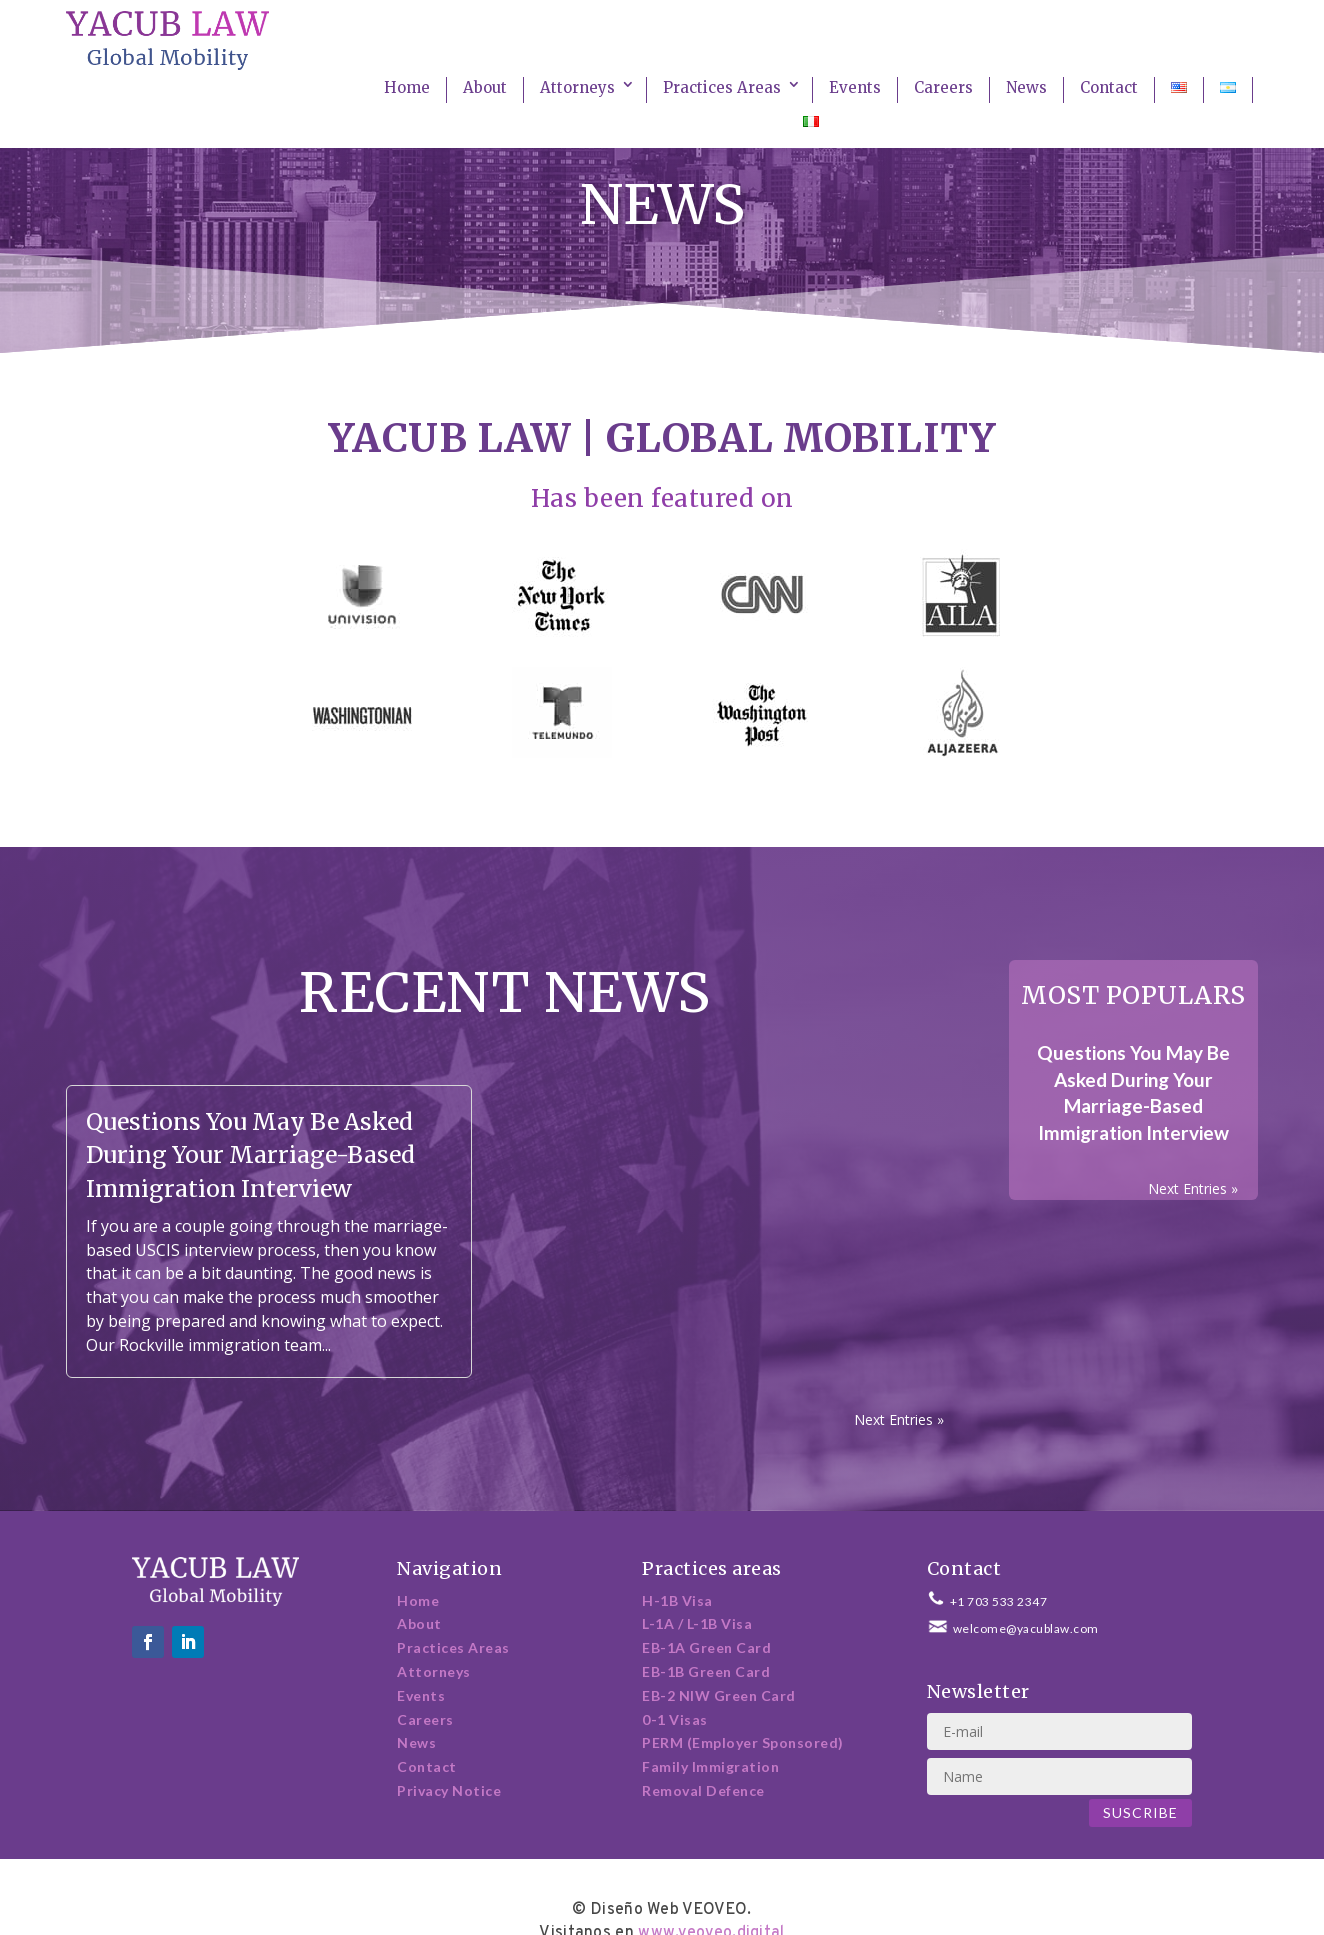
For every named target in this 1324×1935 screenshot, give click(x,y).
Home (407, 87)
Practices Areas (722, 87)
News (1026, 87)
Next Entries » (899, 1419)
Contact (1109, 87)
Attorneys (577, 87)
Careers (943, 87)
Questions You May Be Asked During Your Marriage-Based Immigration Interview (250, 1154)
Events (855, 87)
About (485, 87)
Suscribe (1140, 1812)
